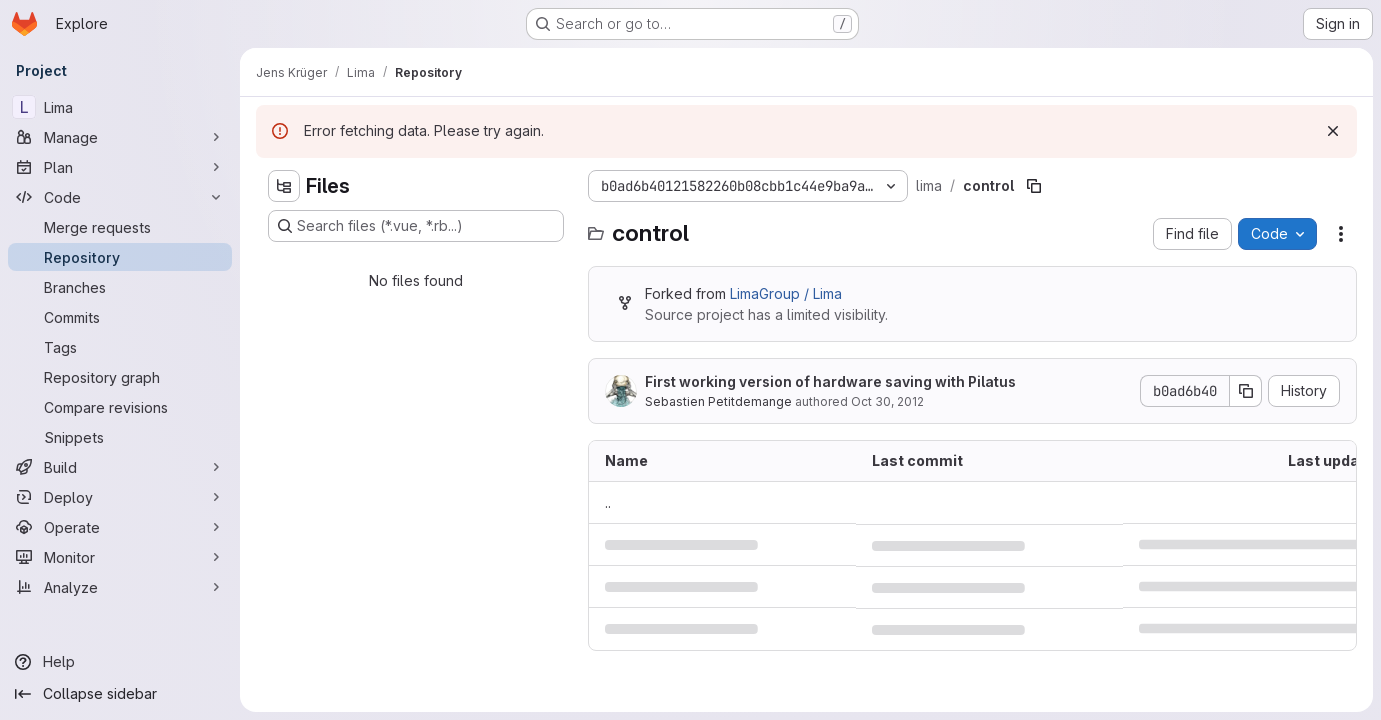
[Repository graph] (120, 377)
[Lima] (120, 107)
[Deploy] (120, 497)
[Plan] (120, 167)
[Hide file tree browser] (284, 186)
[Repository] (120, 257)
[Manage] (120, 137)
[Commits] (120, 317)
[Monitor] (120, 557)
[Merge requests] (120, 227)
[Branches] (120, 287)
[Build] (120, 467)
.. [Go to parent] (608, 502)
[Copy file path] (1034, 186)
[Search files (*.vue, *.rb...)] (416, 226)
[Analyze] (120, 587)
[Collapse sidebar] (120, 694)
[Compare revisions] (120, 407)
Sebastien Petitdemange (718, 401)
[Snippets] (120, 437)
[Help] (120, 662)
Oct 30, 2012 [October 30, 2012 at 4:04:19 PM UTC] (887, 401)
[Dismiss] (1333, 131)
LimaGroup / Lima (786, 293)
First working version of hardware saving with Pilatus (830, 381)
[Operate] (120, 527)
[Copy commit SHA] (1246, 391)
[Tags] (120, 347)
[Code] (120, 197)
